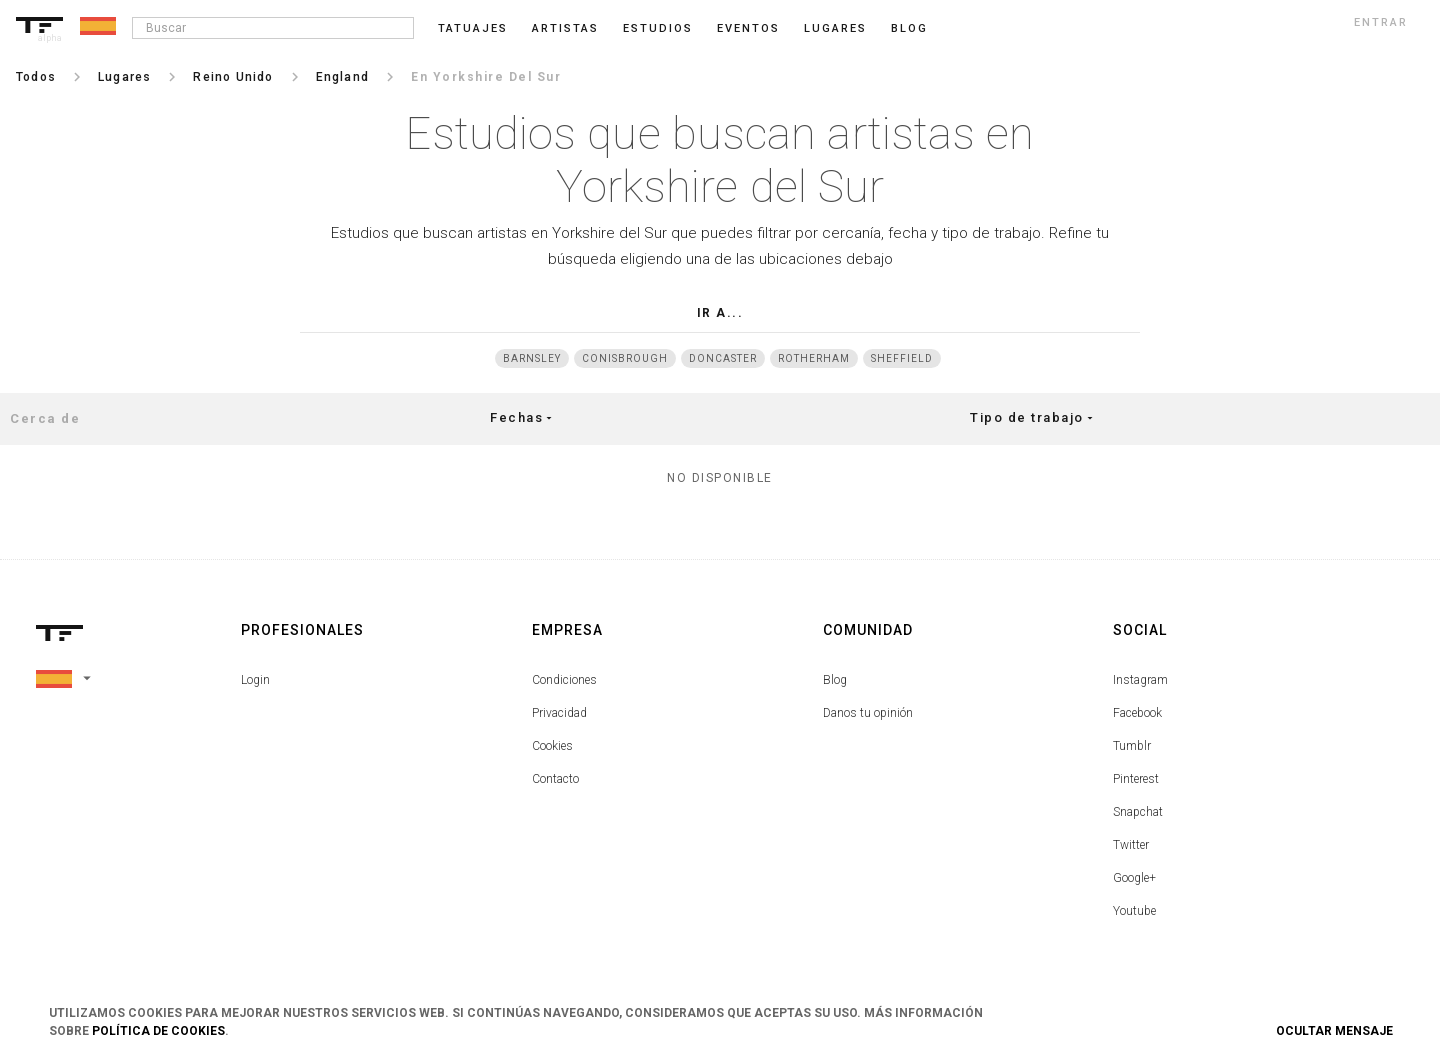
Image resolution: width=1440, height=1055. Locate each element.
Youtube (1134, 911)
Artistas (565, 28)
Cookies (552, 746)
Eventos (748, 28)
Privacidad (559, 713)
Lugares (835, 28)
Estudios (658, 28)
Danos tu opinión (868, 713)
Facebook (1137, 713)
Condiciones (564, 680)
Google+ (1134, 878)
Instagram (1140, 680)
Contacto (555, 779)
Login (255, 680)
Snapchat (1138, 812)
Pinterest (1136, 779)
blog (909, 28)
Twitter (1131, 845)
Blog (835, 680)
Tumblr (1132, 746)
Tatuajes (473, 28)
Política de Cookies (158, 1031)
